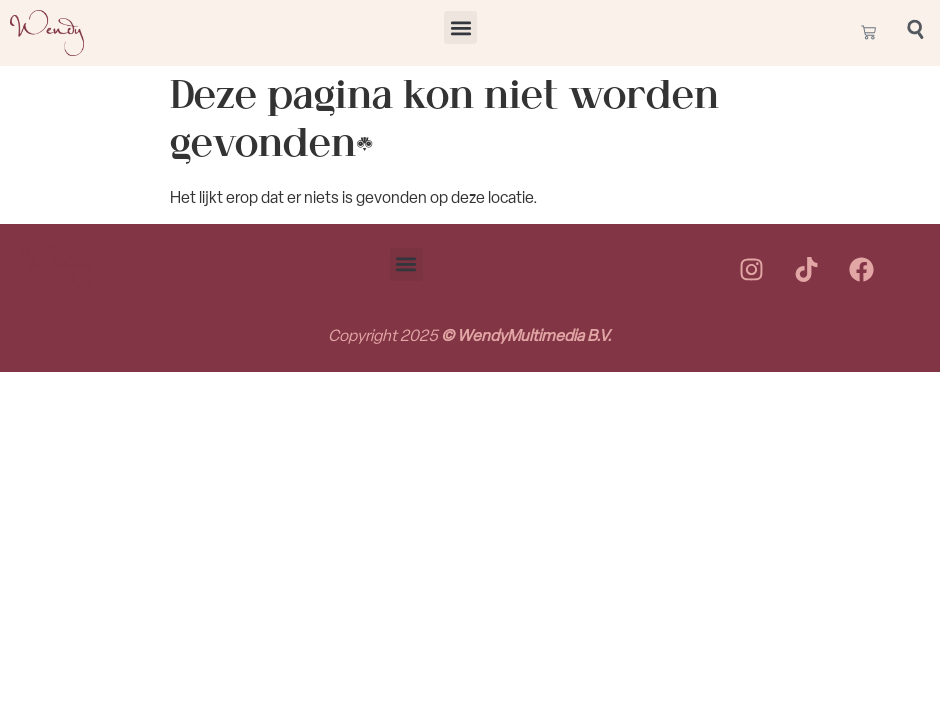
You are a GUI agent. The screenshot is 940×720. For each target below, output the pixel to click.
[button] (460, 27)
